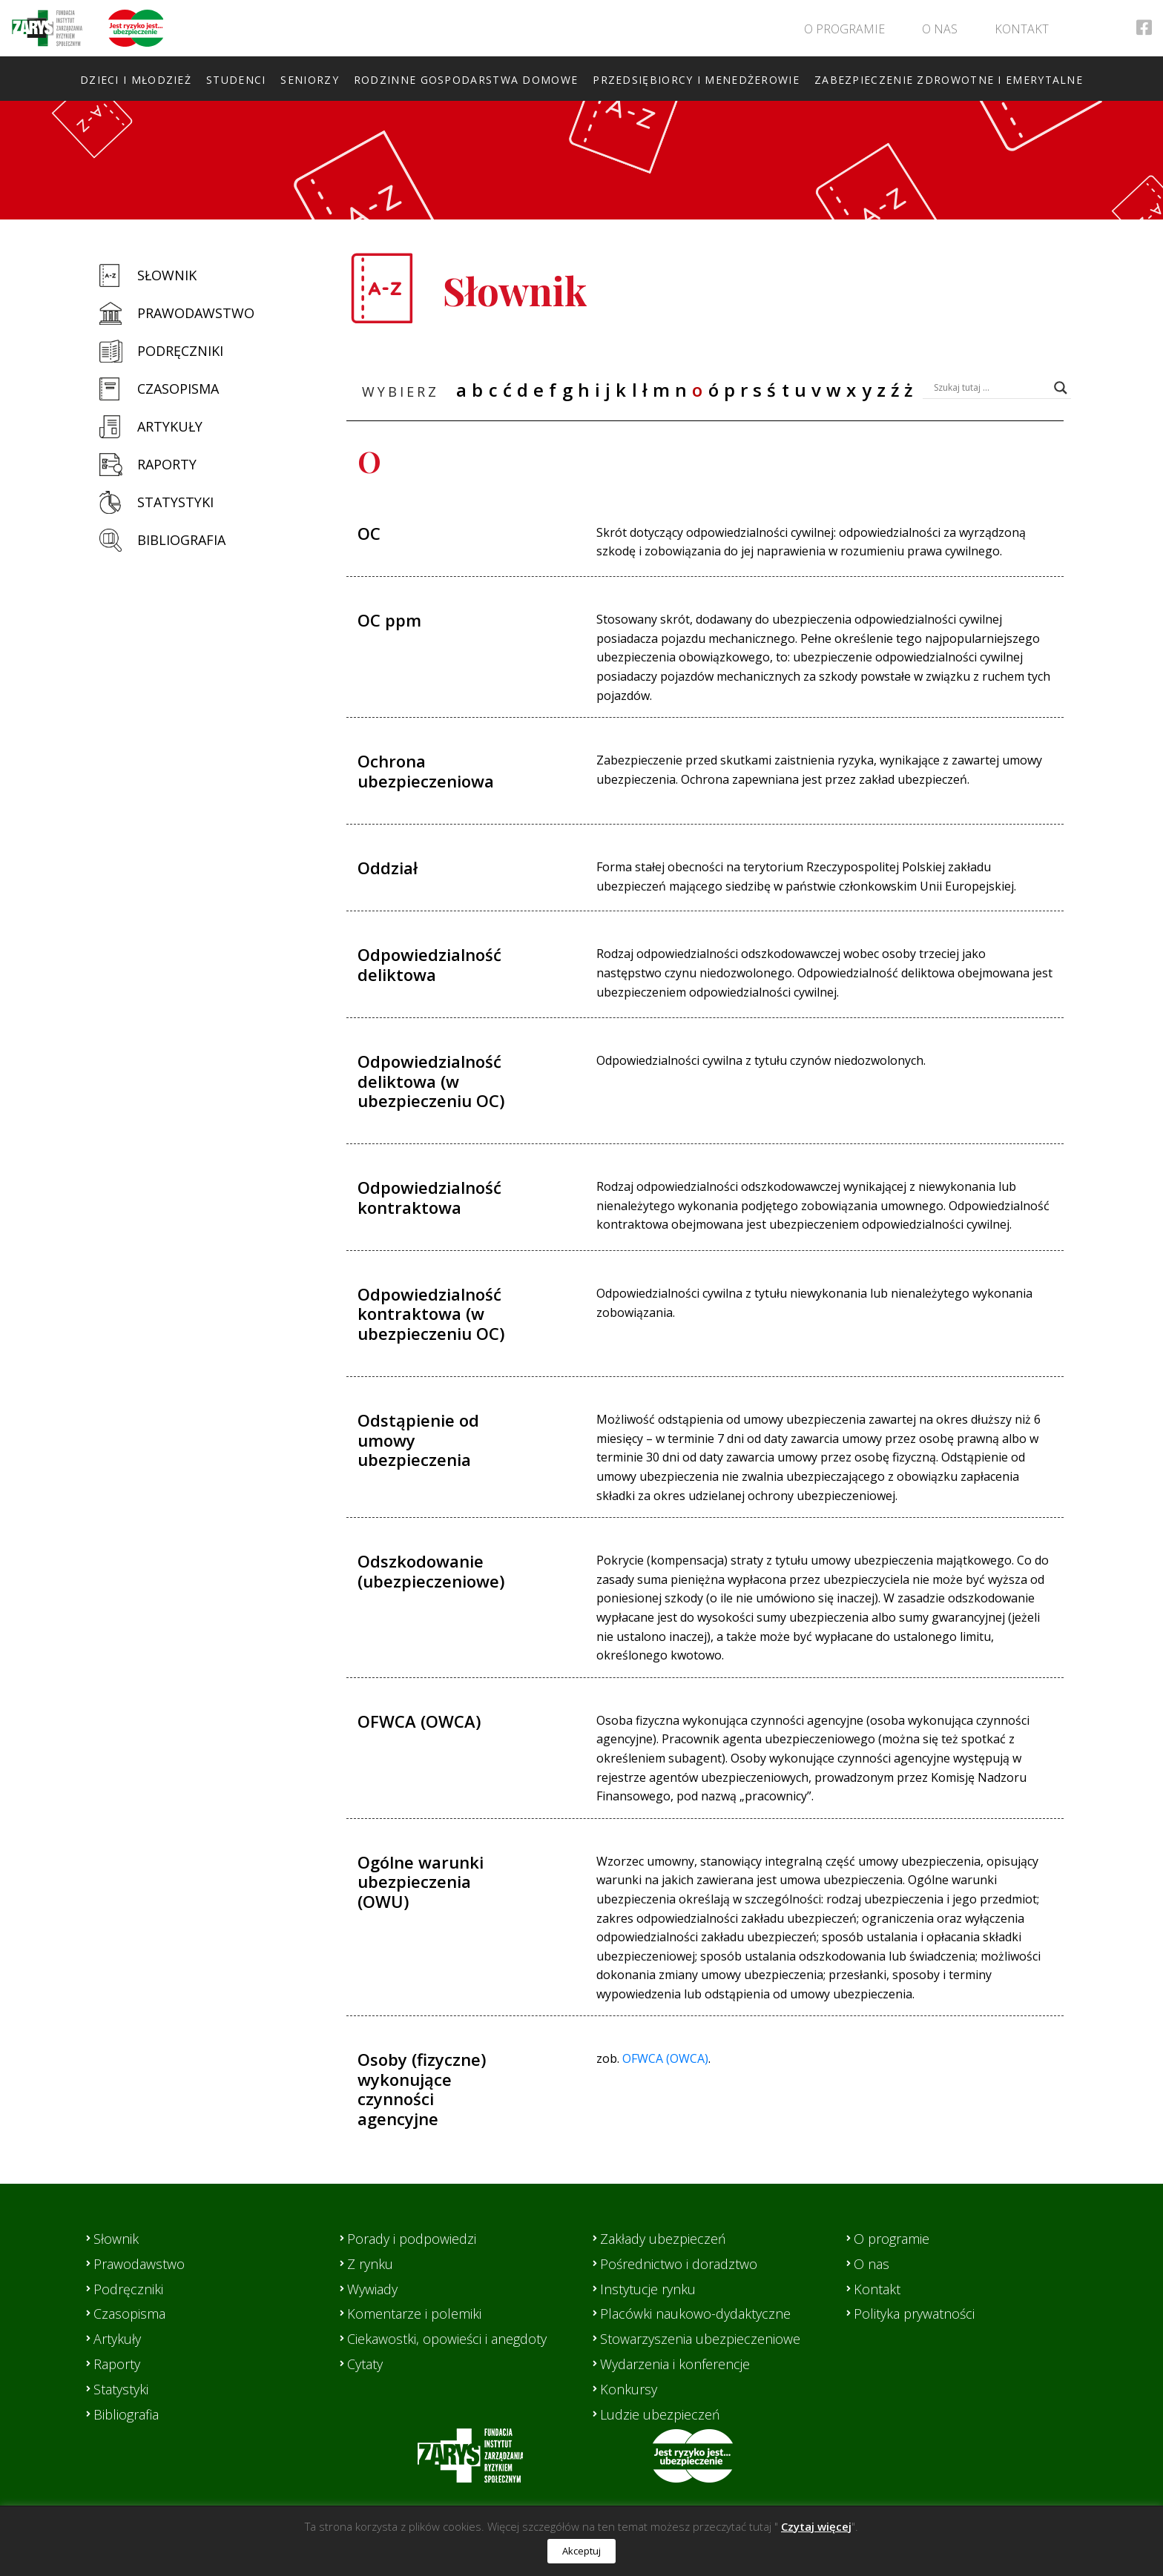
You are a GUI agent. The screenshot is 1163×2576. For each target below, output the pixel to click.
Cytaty (365, 2364)
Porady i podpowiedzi (411, 2239)
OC (369, 533)
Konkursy (628, 2389)
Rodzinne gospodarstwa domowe (466, 80)
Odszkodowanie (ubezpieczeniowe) (431, 1570)
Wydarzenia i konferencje (675, 2364)
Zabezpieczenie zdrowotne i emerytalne (948, 80)
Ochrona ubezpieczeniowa (426, 770)
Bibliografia (181, 540)
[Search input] (990, 387)
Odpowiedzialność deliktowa (429, 964)
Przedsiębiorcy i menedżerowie (696, 80)
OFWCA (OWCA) (419, 1721)
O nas (940, 29)
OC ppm (389, 620)
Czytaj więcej (816, 2526)
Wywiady (372, 2289)
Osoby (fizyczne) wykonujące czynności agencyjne (422, 2088)
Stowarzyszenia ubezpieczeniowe (700, 2339)
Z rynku (370, 2264)
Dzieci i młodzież (135, 80)
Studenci (236, 80)
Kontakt (1022, 29)
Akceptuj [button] (581, 2550)
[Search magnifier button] (1060, 387)
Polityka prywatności (914, 2313)
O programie (844, 29)
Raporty (167, 464)
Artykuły (169, 426)
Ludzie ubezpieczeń (660, 2414)
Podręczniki (180, 351)
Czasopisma (178, 388)
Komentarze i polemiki (414, 2313)
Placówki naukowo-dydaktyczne (695, 2313)
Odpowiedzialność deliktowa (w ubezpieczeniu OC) (431, 1081)
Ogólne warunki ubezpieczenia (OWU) (421, 1881)
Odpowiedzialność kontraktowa (429, 1197)
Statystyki (175, 502)
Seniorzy (309, 80)
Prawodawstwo (195, 313)
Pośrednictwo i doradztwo (678, 2264)
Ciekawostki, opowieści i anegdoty (447, 2339)
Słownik (167, 275)
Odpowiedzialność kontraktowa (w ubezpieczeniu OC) (431, 1313)
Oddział (388, 867)
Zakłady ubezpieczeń (663, 2239)
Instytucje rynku (648, 2289)
